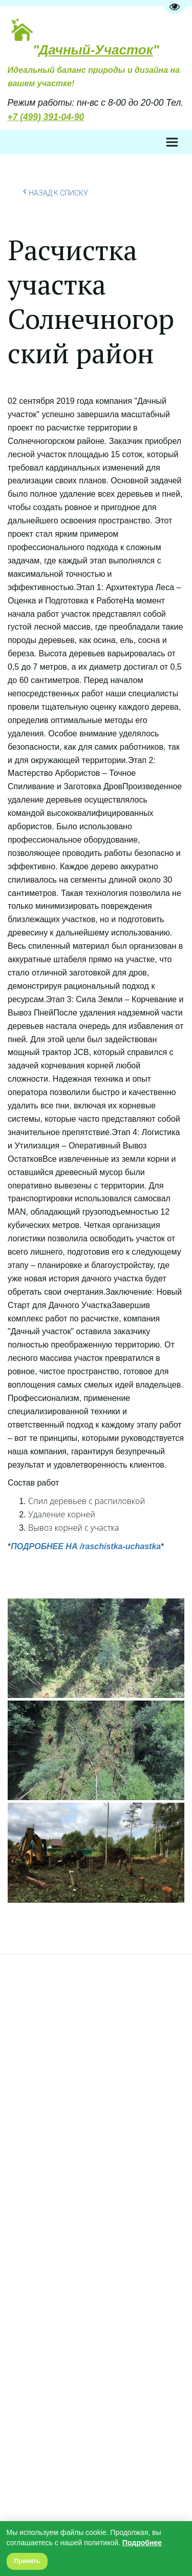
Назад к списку (55, 191)
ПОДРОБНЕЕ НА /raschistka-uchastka (86, 1546)
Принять (27, 2561)
